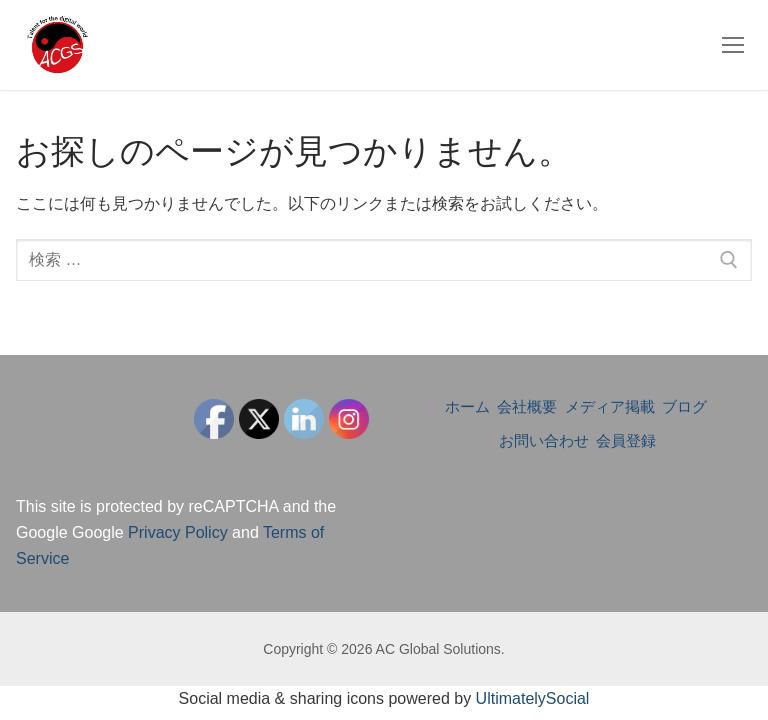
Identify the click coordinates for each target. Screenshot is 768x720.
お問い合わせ (544, 440)
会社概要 (527, 406)
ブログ (684, 406)
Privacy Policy (178, 532)
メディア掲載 (610, 406)
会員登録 (626, 440)
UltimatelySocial (533, 698)
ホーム (467, 406)
